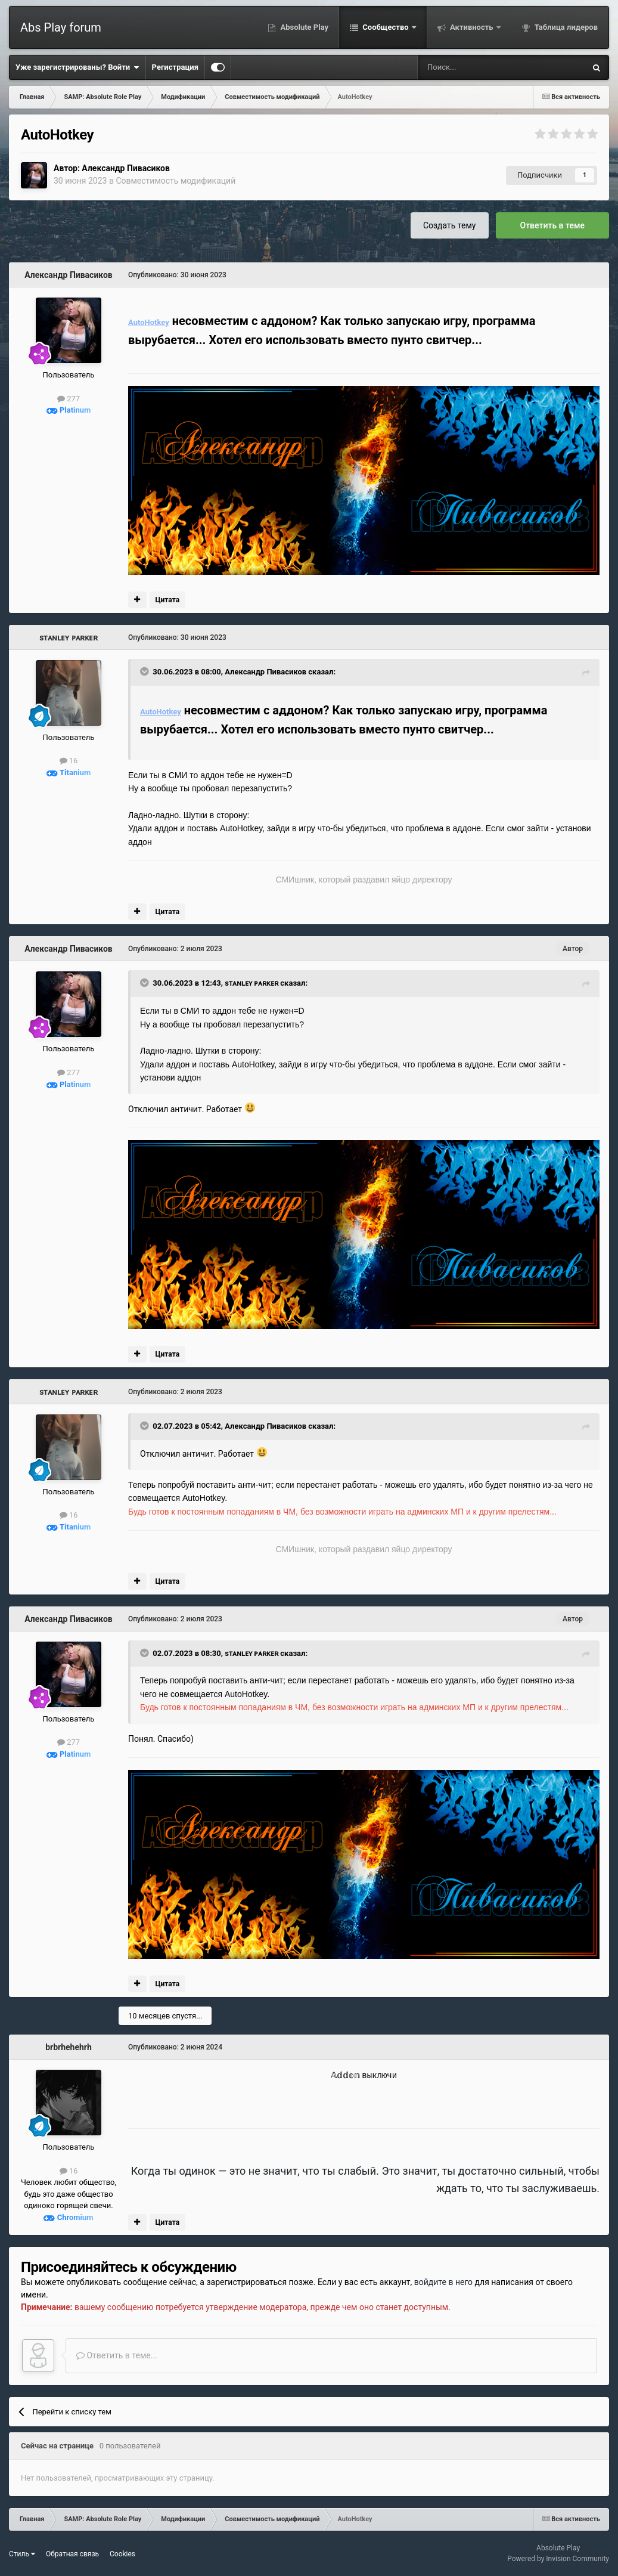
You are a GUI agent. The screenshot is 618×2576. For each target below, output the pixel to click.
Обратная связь (72, 2554)
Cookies (122, 2554)
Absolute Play (303, 27)
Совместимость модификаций (175, 180)
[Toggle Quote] (145, 671)
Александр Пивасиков (125, 168)
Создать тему (449, 225)
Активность (471, 27)
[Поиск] (470, 67)
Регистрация (175, 67)
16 (69, 760)
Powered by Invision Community (558, 2559)
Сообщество (386, 27)
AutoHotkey (148, 322)
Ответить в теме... (116, 2355)
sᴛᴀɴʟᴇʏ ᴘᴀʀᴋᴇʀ (68, 637)
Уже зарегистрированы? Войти (77, 67)
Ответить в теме (552, 225)
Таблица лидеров (565, 27)
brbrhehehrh (68, 2047)
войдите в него (443, 2282)
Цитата (167, 600)
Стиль (22, 2554)
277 (68, 398)
